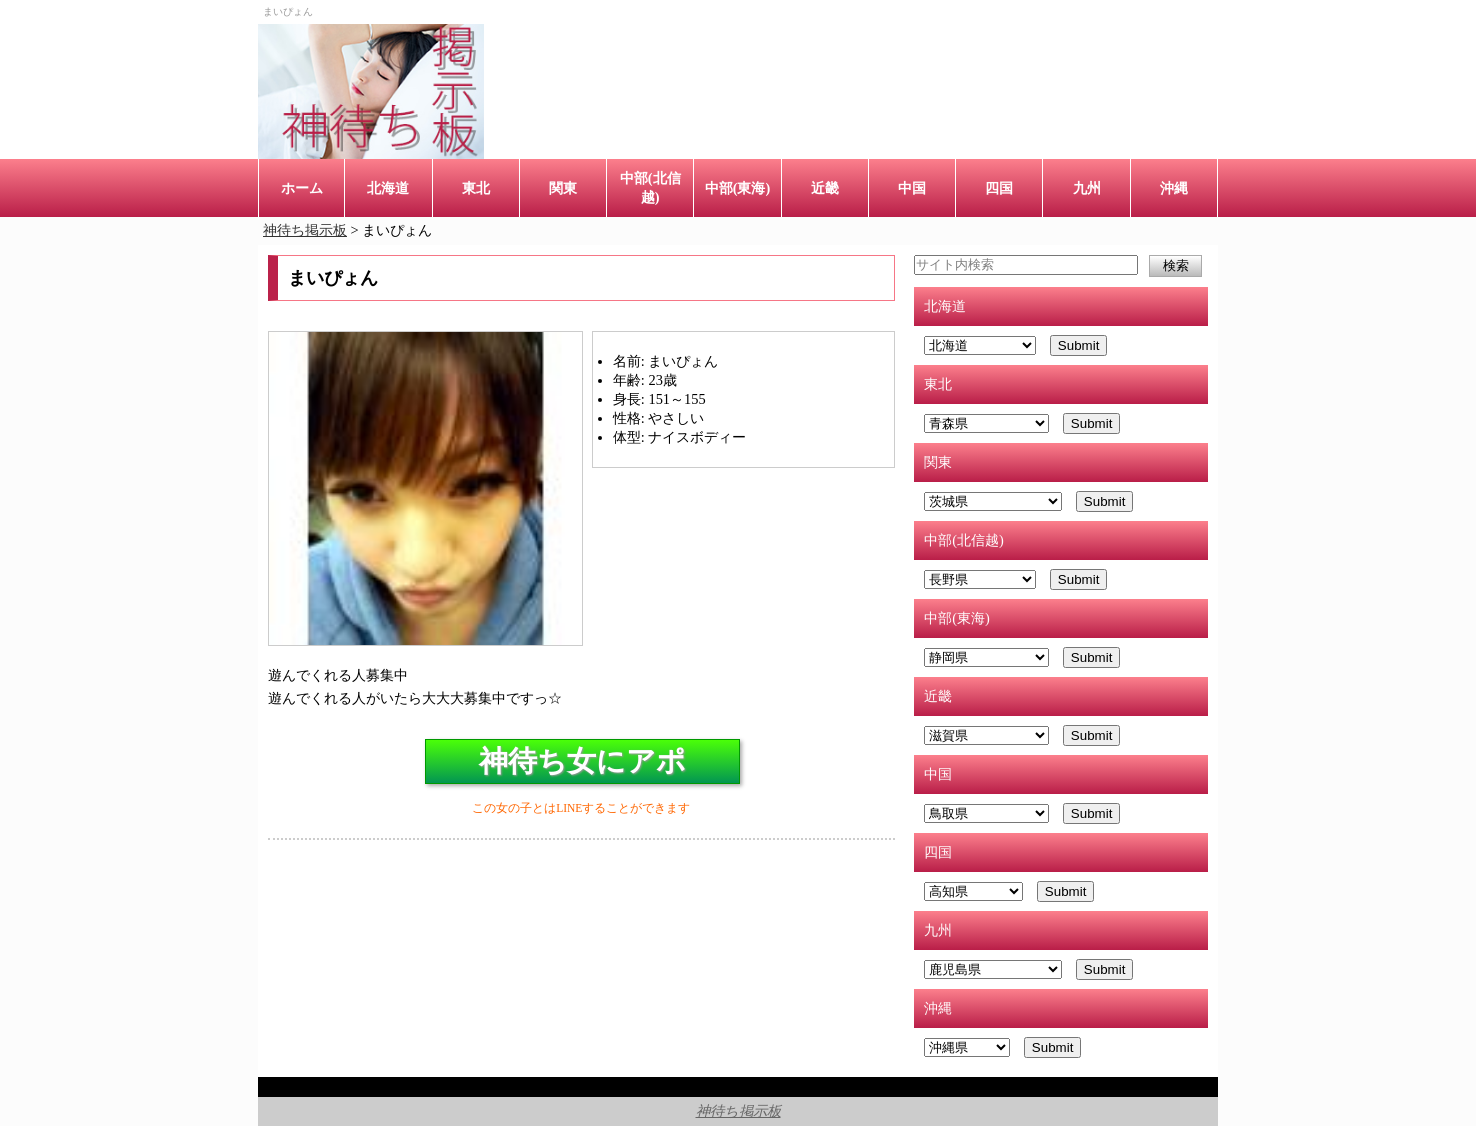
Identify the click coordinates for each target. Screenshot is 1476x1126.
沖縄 (1174, 188)
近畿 (825, 188)
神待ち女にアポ (582, 761)
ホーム (302, 188)
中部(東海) (738, 188)
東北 (476, 188)
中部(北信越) (650, 187)
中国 (912, 188)
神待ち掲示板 (738, 1111)
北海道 (388, 188)
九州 (1087, 188)
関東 (563, 188)
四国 (999, 188)
